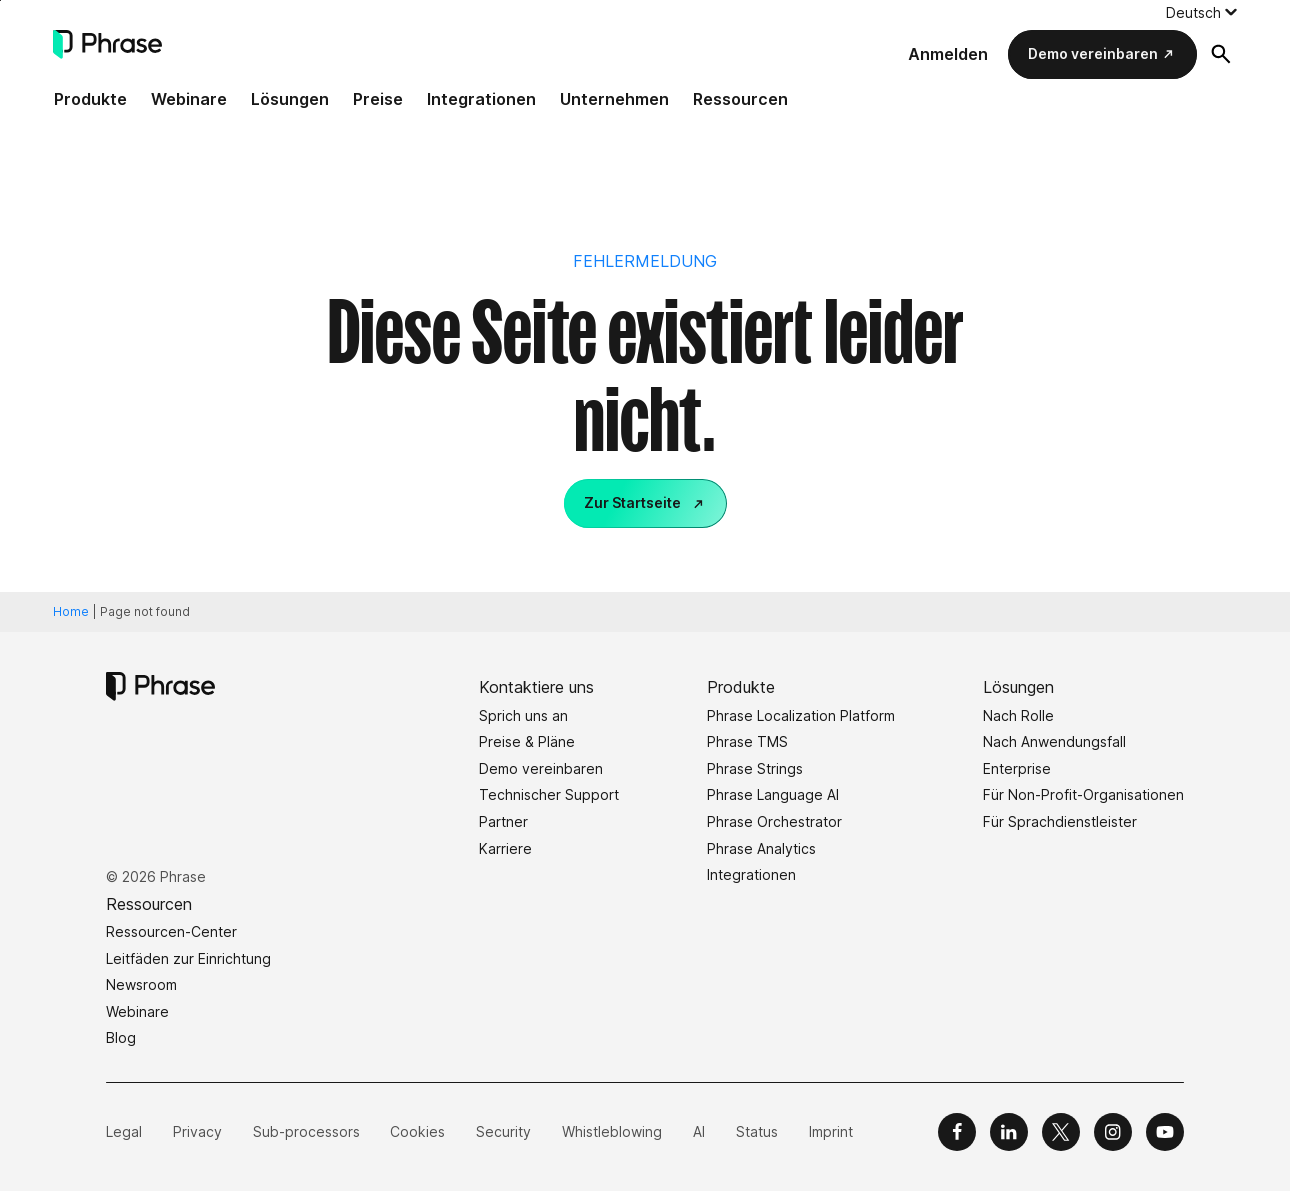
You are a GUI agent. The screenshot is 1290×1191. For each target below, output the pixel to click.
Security (503, 1131)
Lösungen (290, 99)
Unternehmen (614, 99)
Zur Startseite (632, 502)
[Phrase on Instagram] (1113, 1132)
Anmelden (948, 54)
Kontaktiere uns (536, 687)
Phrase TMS (747, 741)
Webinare (189, 99)
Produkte (90, 99)
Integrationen (481, 99)
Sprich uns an (523, 715)
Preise (378, 99)
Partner (503, 821)
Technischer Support (549, 794)
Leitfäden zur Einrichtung (188, 958)
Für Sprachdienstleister (1060, 821)
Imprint (831, 1131)
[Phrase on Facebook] (957, 1132)
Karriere (505, 848)
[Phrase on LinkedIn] (1009, 1132)
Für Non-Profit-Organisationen (1083, 794)
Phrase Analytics (761, 848)
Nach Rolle (1018, 715)
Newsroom (141, 984)
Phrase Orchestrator (774, 821)
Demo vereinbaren (1093, 53)
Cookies (417, 1131)
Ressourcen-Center (171, 931)
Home (71, 611)
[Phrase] (107, 44)
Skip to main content (0, 0)
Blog (121, 1037)
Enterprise (1017, 768)
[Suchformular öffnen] (1221, 54)
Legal (124, 1131)
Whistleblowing (612, 1131)
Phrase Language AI (773, 794)
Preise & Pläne (527, 741)
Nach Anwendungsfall (1054, 741)
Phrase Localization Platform (801, 715)
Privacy (197, 1131)
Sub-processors (306, 1131)
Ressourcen (740, 99)
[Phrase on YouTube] (1165, 1132)
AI (699, 1131)
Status (757, 1131)
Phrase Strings (755, 768)
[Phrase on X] (1061, 1132)
